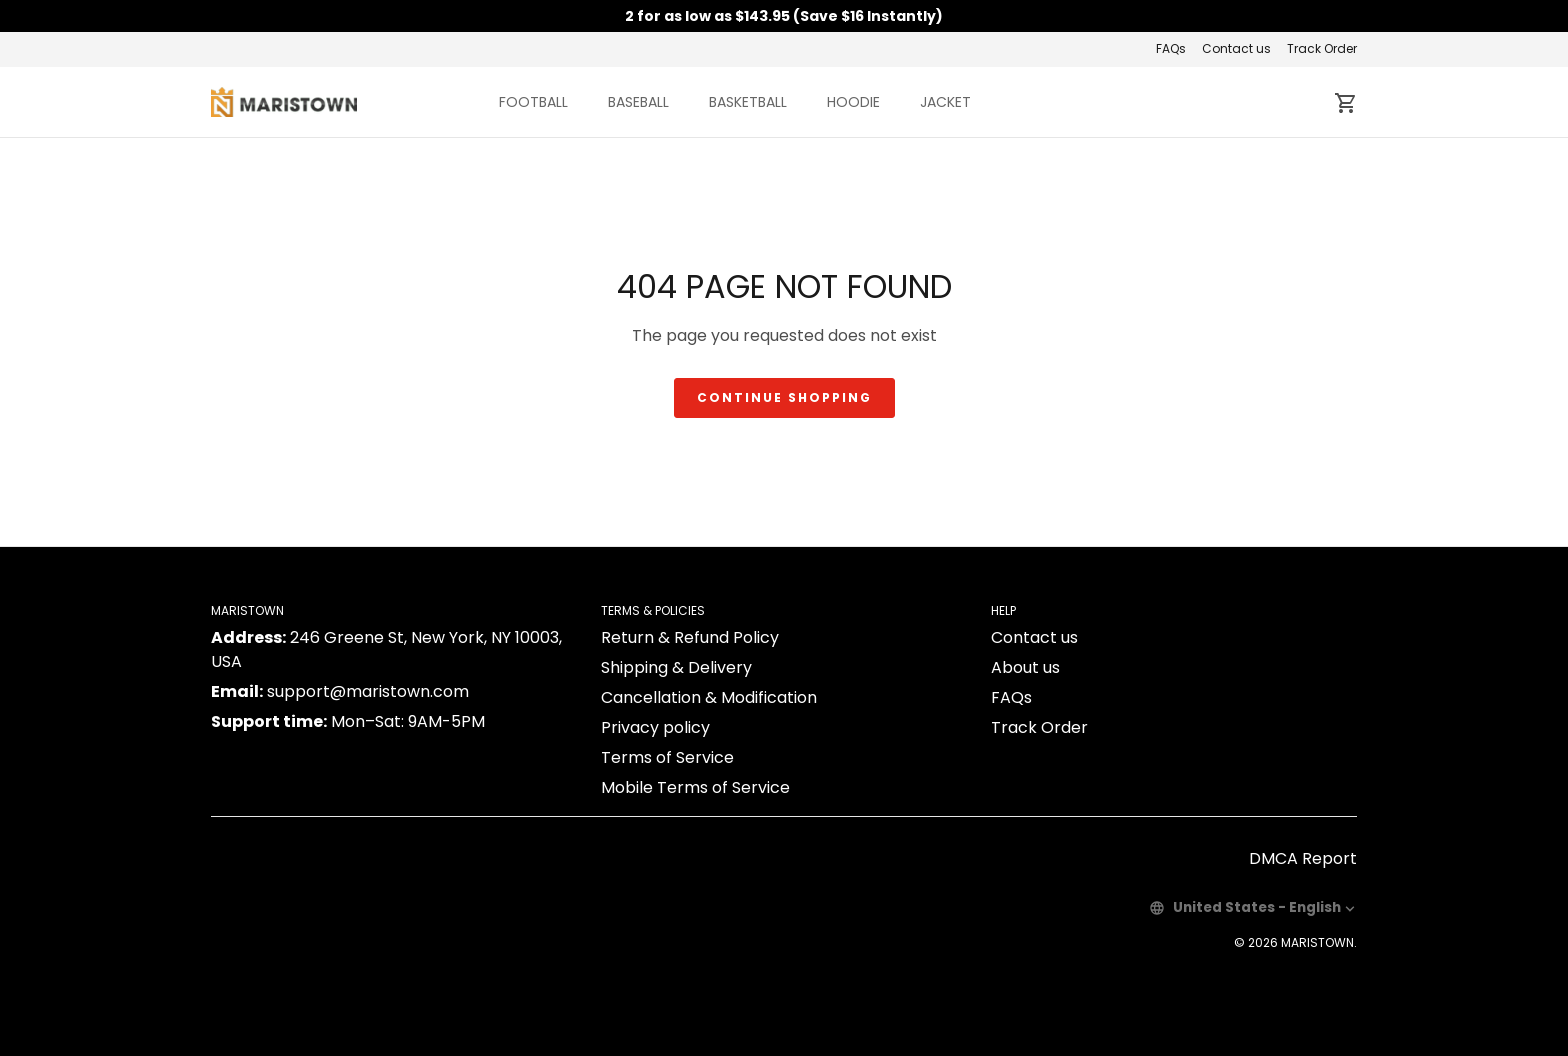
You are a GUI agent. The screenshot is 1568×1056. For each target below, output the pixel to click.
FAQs (1171, 48)
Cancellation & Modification (709, 697)
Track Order (1322, 48)
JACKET (945, 102)
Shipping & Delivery (676, 667)
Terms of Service (667, 757)
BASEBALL (638, 102)
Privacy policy (655, 727)
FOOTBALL (533, 102)
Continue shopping (784, 397)
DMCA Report (1303, 858)
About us (1025, 667)
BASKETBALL (748, 102)
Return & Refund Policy (690, 637)
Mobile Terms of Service (695, 787)
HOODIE (853, 102)
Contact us (1236, 48)
